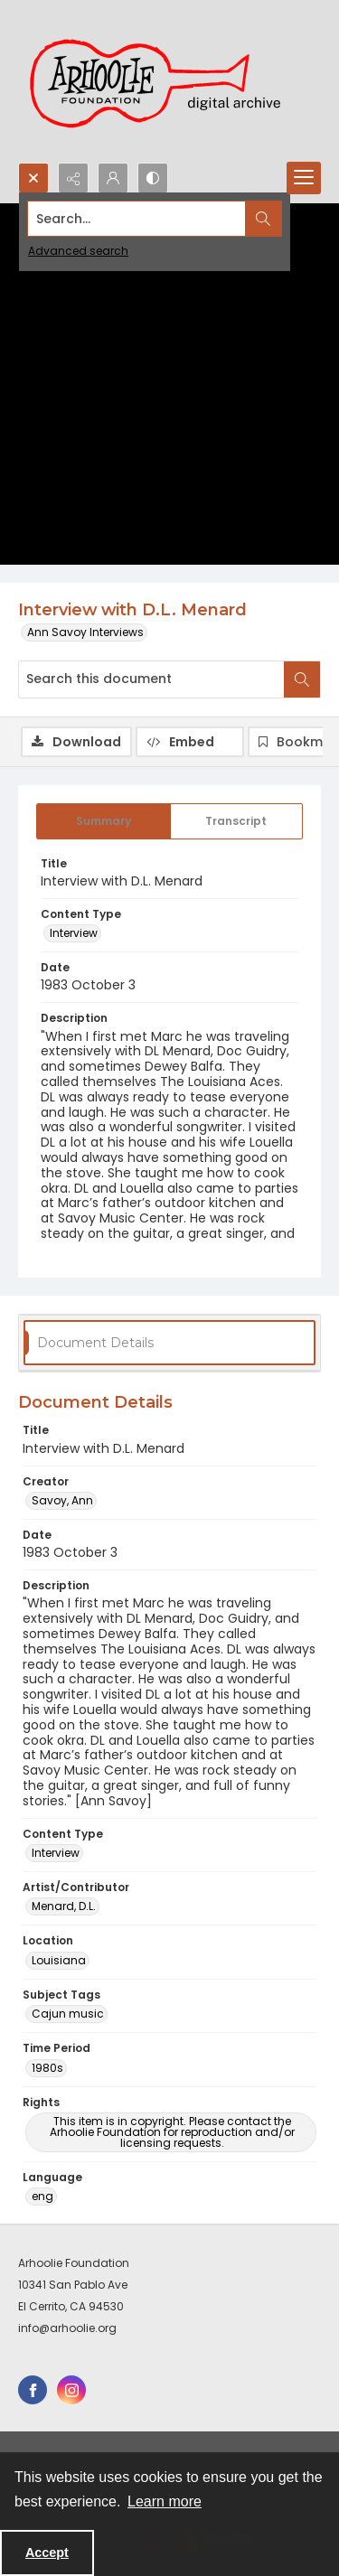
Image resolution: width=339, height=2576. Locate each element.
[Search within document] (302, 679)
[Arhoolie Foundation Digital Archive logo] (162, 81)
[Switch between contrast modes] (152, 178)
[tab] (103, 821)
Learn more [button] (164, 2501)
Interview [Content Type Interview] (74, 933)
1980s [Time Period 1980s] (47, 2067)
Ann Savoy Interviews (85, 632)
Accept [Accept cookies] (47, 2552)
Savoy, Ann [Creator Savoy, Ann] (62, 1500)
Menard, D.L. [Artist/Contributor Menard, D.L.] (64, 1906)
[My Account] (113, 178)
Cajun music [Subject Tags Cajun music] (68, 2013)
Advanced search (78, 250)
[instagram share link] (71, 2389)
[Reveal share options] (73, 178)
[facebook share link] (32, 2389)
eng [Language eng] (42, 2196)
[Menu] (304, 178)
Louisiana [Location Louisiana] (59, 1960)
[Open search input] (33, 178)
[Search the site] (137, 218)
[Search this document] (151, 679)
